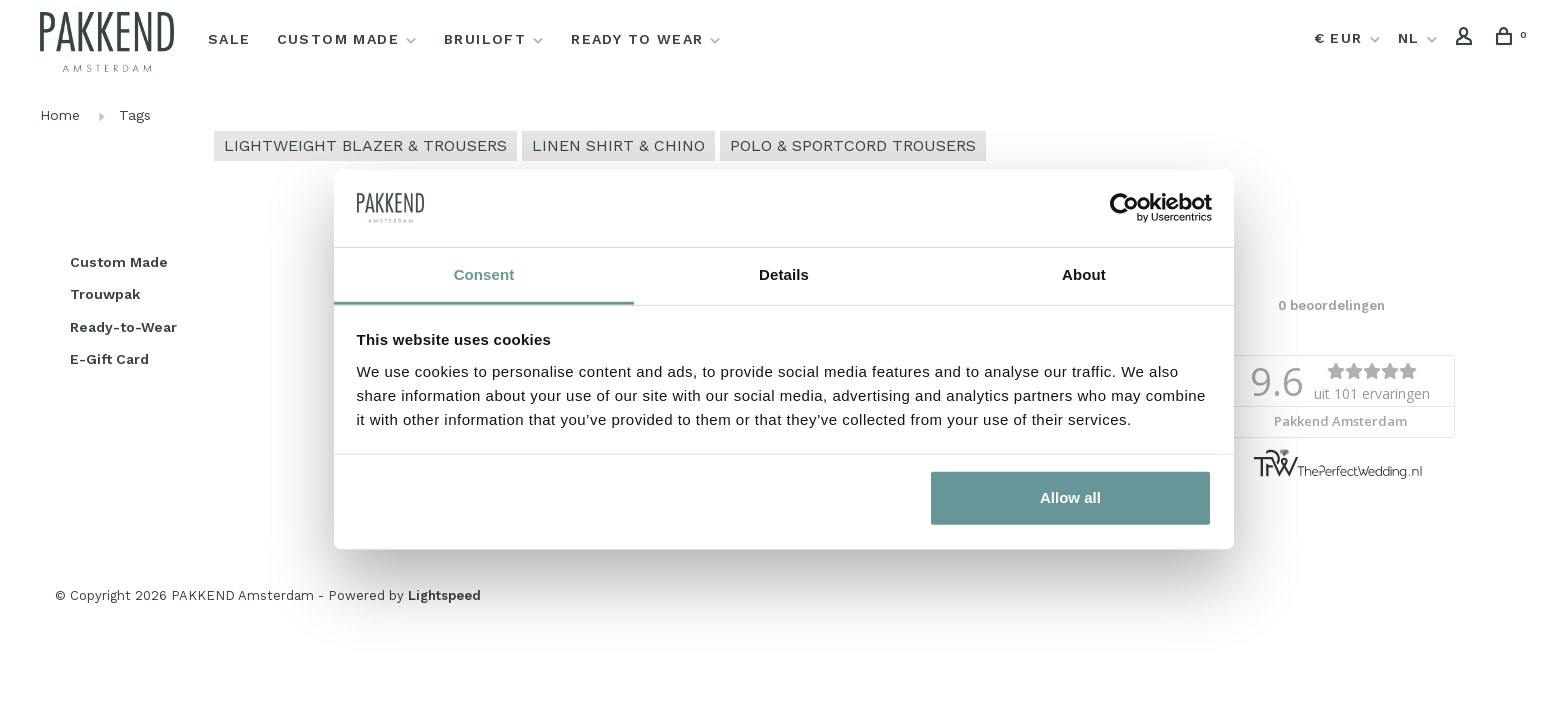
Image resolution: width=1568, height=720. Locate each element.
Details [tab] (784, 274)
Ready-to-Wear (123, 327)
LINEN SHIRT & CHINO (618, 145)
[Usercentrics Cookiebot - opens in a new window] (1124, 208)
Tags (135, 115)
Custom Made (338, 39)
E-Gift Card (109, 359)
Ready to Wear (637, 39)
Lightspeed (444, 595)
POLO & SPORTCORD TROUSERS (853, 145)
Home (60, 115)
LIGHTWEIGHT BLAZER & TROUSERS (365, 145)
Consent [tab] (484, 274)
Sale (229, 39)
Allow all (1070, 497)
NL (1409, 38)
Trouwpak (105, 294)
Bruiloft (485, 39)
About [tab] (1084, 274)
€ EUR (1341, 38)
